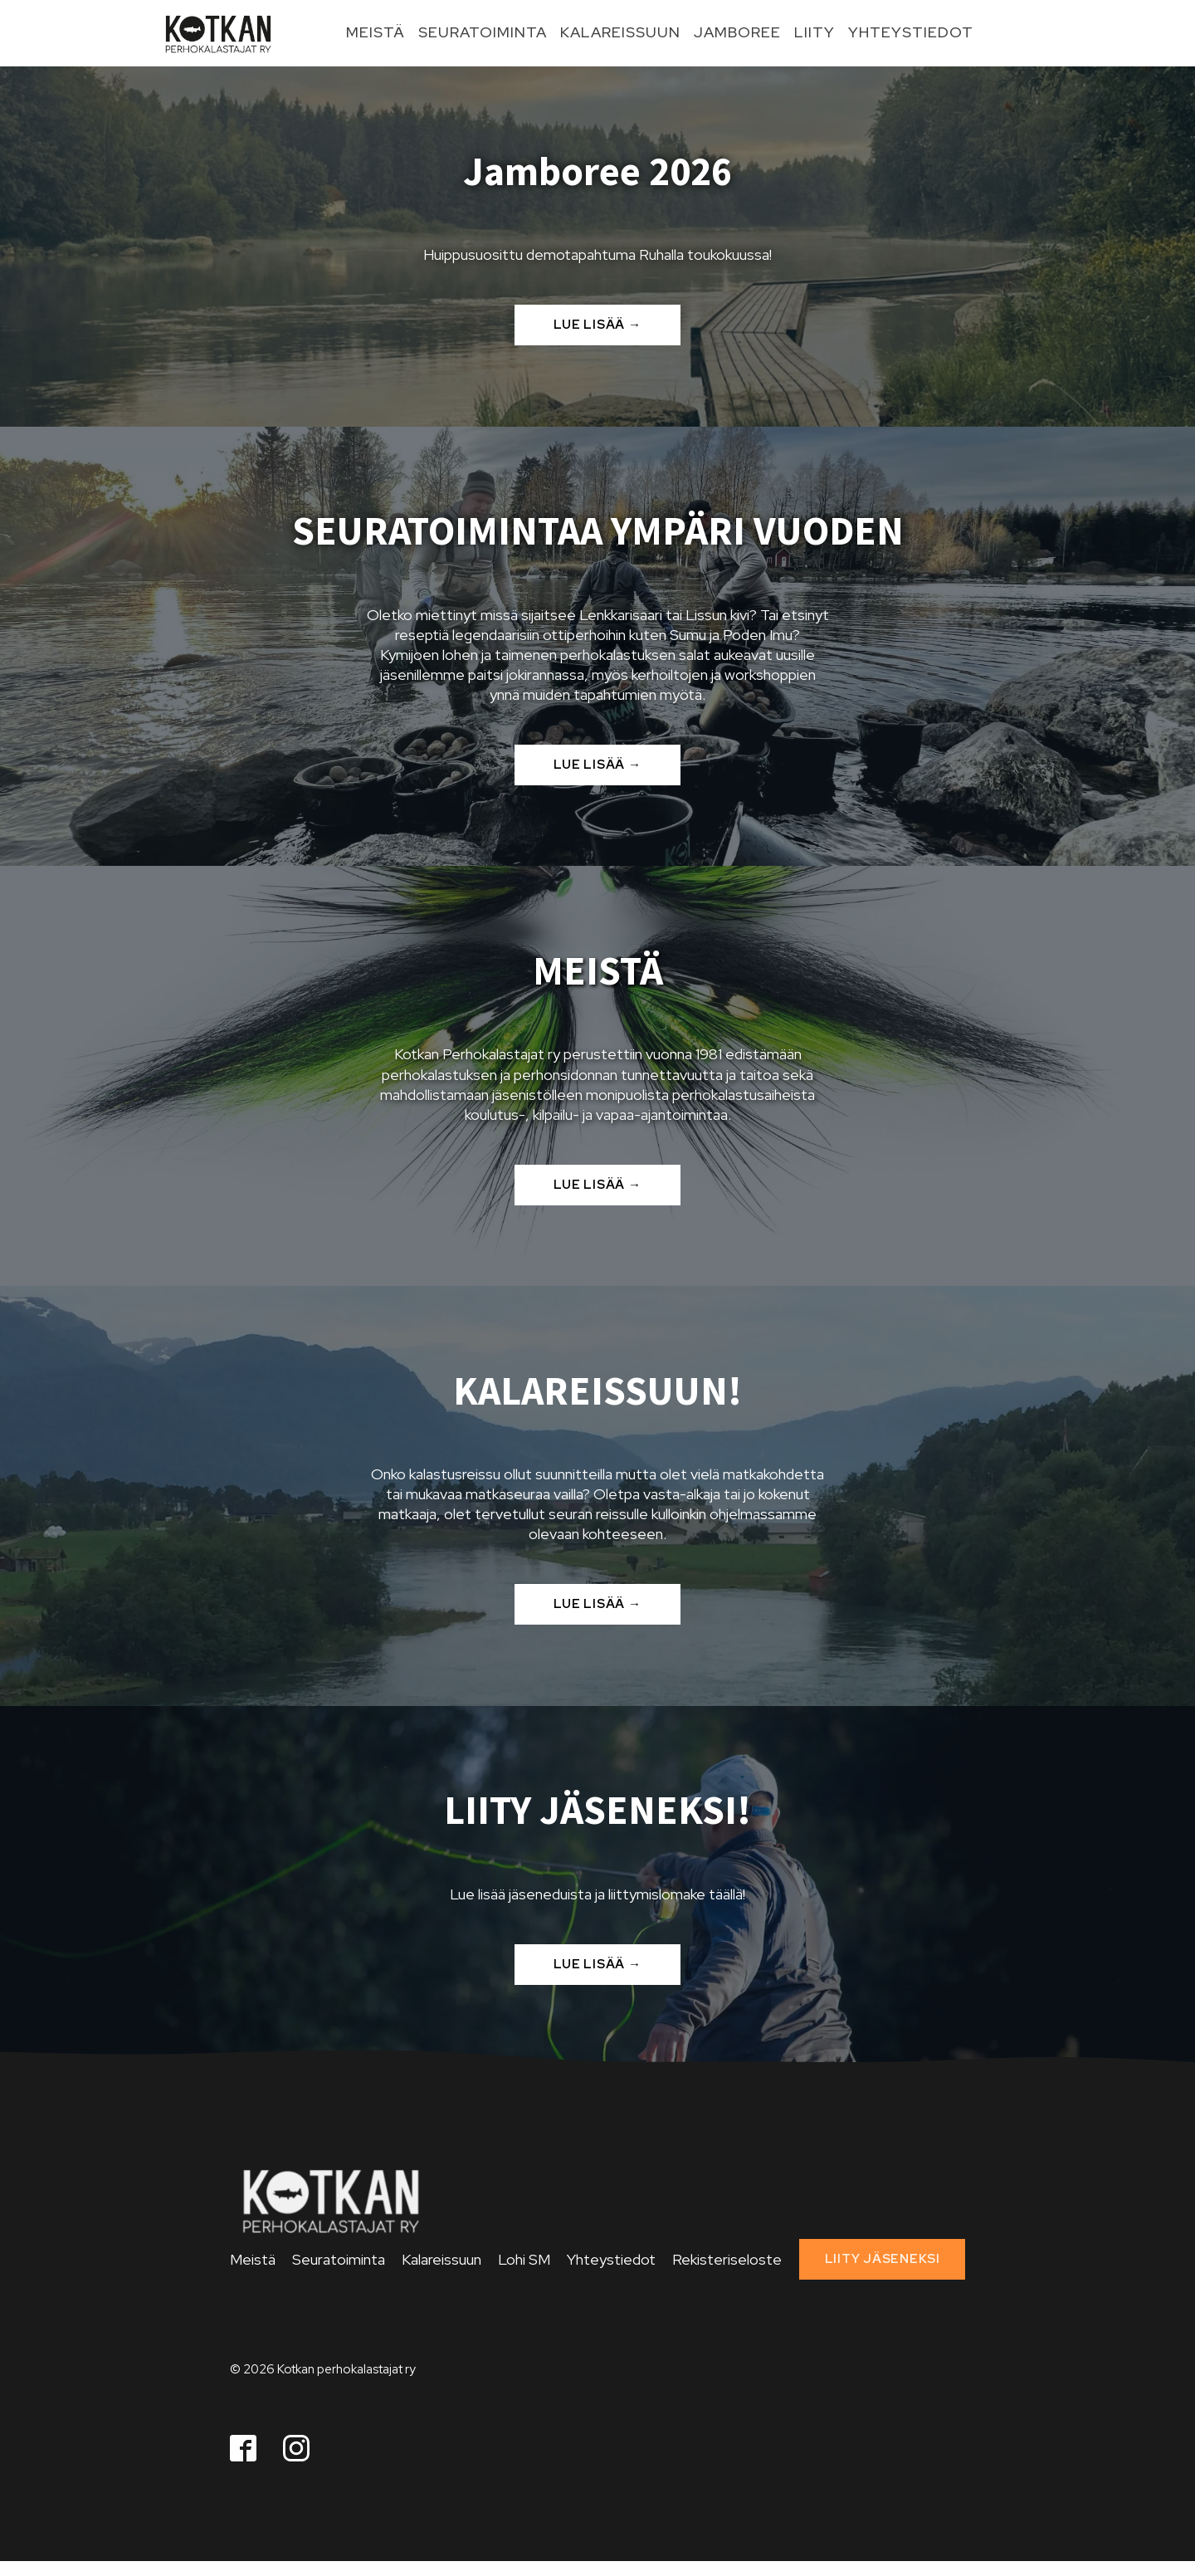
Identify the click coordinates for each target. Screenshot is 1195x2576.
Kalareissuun (620, 32)
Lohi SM (524, 2259)
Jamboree (737, 32)
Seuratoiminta (482, 32)
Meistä (375, 32)
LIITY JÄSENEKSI (882, 2259)
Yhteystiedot (910, 32)
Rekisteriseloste (727, 2259)
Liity (814, 32)
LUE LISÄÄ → (597, 324)
